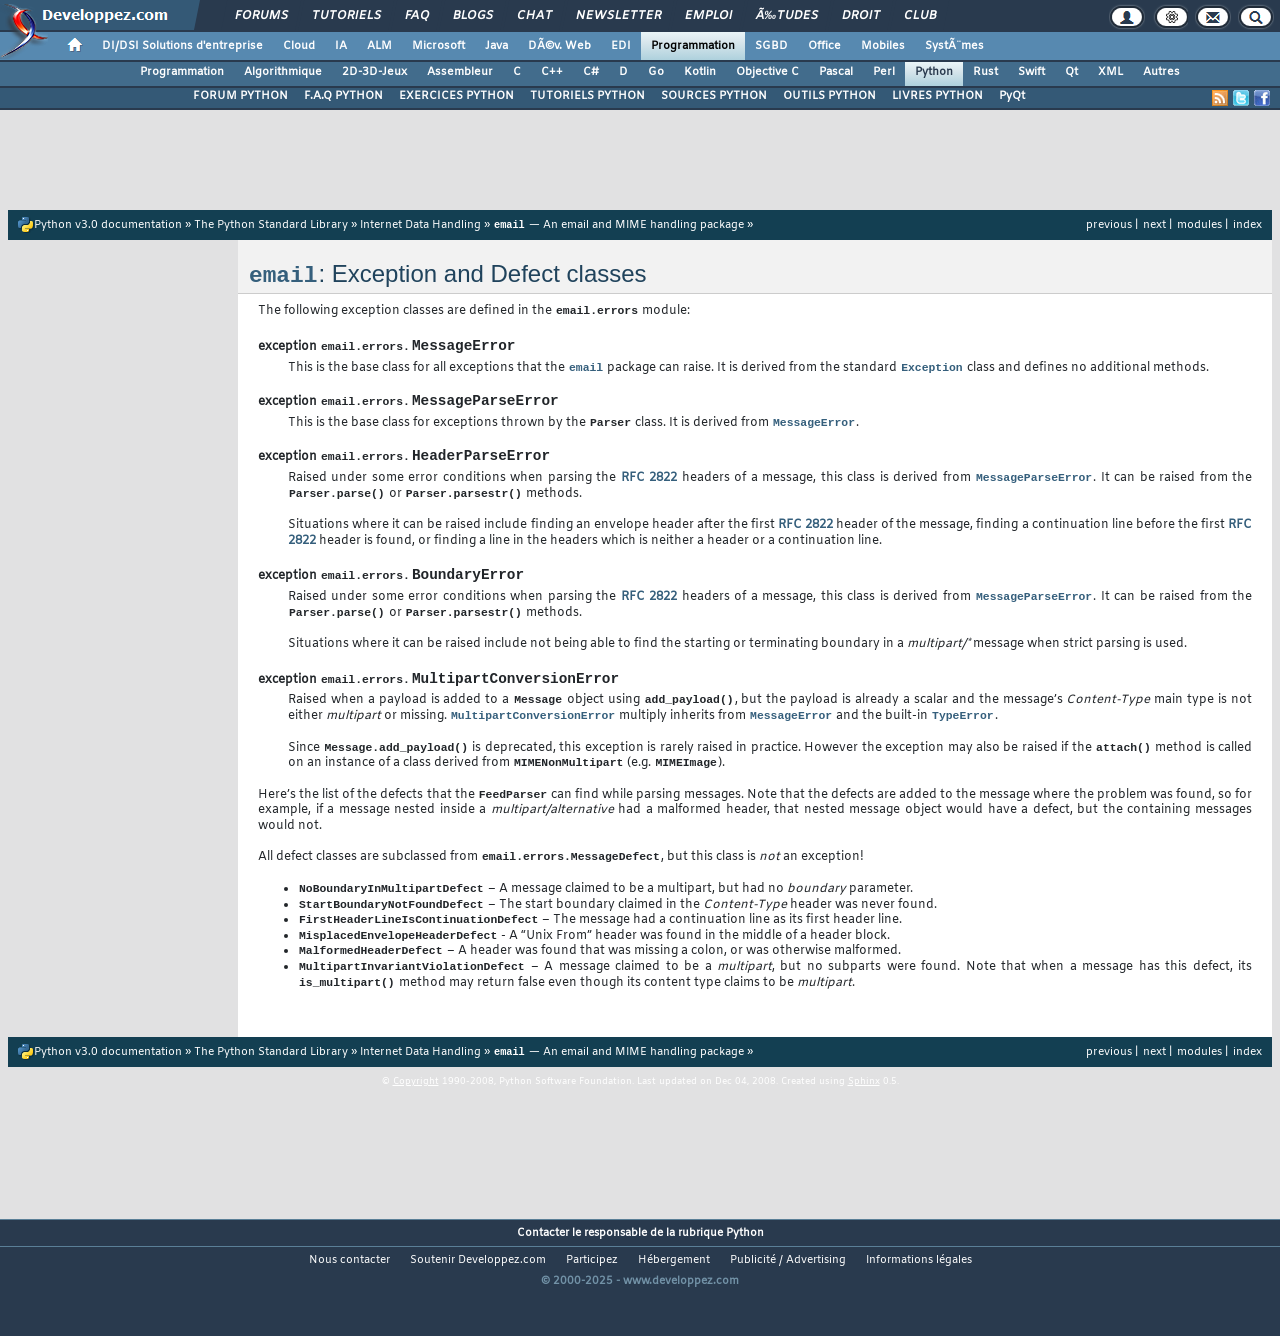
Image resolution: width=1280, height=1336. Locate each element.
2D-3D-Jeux (374, 72)
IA (341, 46)
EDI (621, 46)
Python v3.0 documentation (108, 226)
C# (591, 72)
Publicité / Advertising (788, 1302)
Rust (985, 72)
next (1154, 225)
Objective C (767, 72)
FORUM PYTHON (240, 96)
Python (934, 72)
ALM (379, 46)
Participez (592, 1302)
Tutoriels (346, 16)
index (1247, 225)
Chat (534, 16)
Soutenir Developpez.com (478, 1302)
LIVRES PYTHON (937, 96)
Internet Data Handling (420, 226)
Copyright (416, 1125)
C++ (552, 72)
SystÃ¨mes (954, 46)
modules (1199, 225)
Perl (884, 72)
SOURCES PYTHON (714, 96)
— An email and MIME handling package (618, 226)
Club (920, 16)
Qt (1071, 72)
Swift (1031, 72)
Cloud (299, 46)
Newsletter (618, 16)
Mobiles (883, 46)
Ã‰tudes (787, 16)
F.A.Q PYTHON (343, 96)
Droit (861, 16)
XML (1110, 72)
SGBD (771, 46)
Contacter (543, 1275)
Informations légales (919, 1302)
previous (1109, 225)
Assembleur (460, 72)
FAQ (417, 16)
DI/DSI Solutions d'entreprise (182, 46)
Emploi (708, 16)
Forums (261, 16)
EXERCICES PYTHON (456, 96)
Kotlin (700, 72)
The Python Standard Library (271, 226)
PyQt (1012, 96)
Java (496, 46)
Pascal (836, 72)
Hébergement (674, 1302)
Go (656, 72)
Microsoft (438, 46)
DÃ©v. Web (559, 46)
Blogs (473, 16)
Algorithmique (283, 72)
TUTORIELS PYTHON (587, 96)
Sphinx (864, 1125)
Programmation (693, 46)
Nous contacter (349, 1302)
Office (824, 46)
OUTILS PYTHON (829, 96)
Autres (1161, 72)
